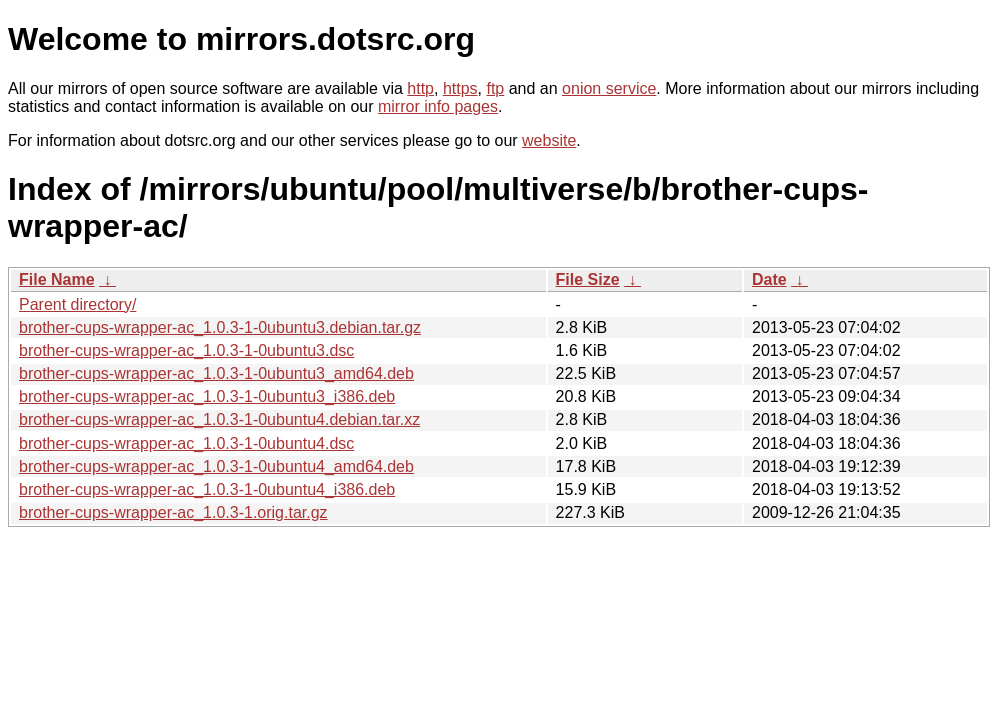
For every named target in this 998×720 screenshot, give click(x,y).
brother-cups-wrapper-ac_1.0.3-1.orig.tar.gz (173, 512)
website (549, 140)
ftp (495, 88)
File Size (588, 279)
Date (769, 279)
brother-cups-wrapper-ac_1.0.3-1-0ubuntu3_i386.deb (207, 396)
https (460, 88)
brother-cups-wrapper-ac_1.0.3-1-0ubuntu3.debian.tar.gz (220, 327)
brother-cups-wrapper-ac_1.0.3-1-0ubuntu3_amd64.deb (216, 373)
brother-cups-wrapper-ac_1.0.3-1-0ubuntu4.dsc (186, 443)
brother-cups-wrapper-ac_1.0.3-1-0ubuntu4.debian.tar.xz (219, 419)
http (420, 88)
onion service (609, 88)
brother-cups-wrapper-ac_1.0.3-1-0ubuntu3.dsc (186, 350)
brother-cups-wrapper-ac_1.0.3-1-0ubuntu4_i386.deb (207, 489)
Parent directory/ (77, 304)
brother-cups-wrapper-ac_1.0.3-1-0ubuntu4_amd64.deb (216, 466)
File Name (57, 279)
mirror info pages (438, 106)
